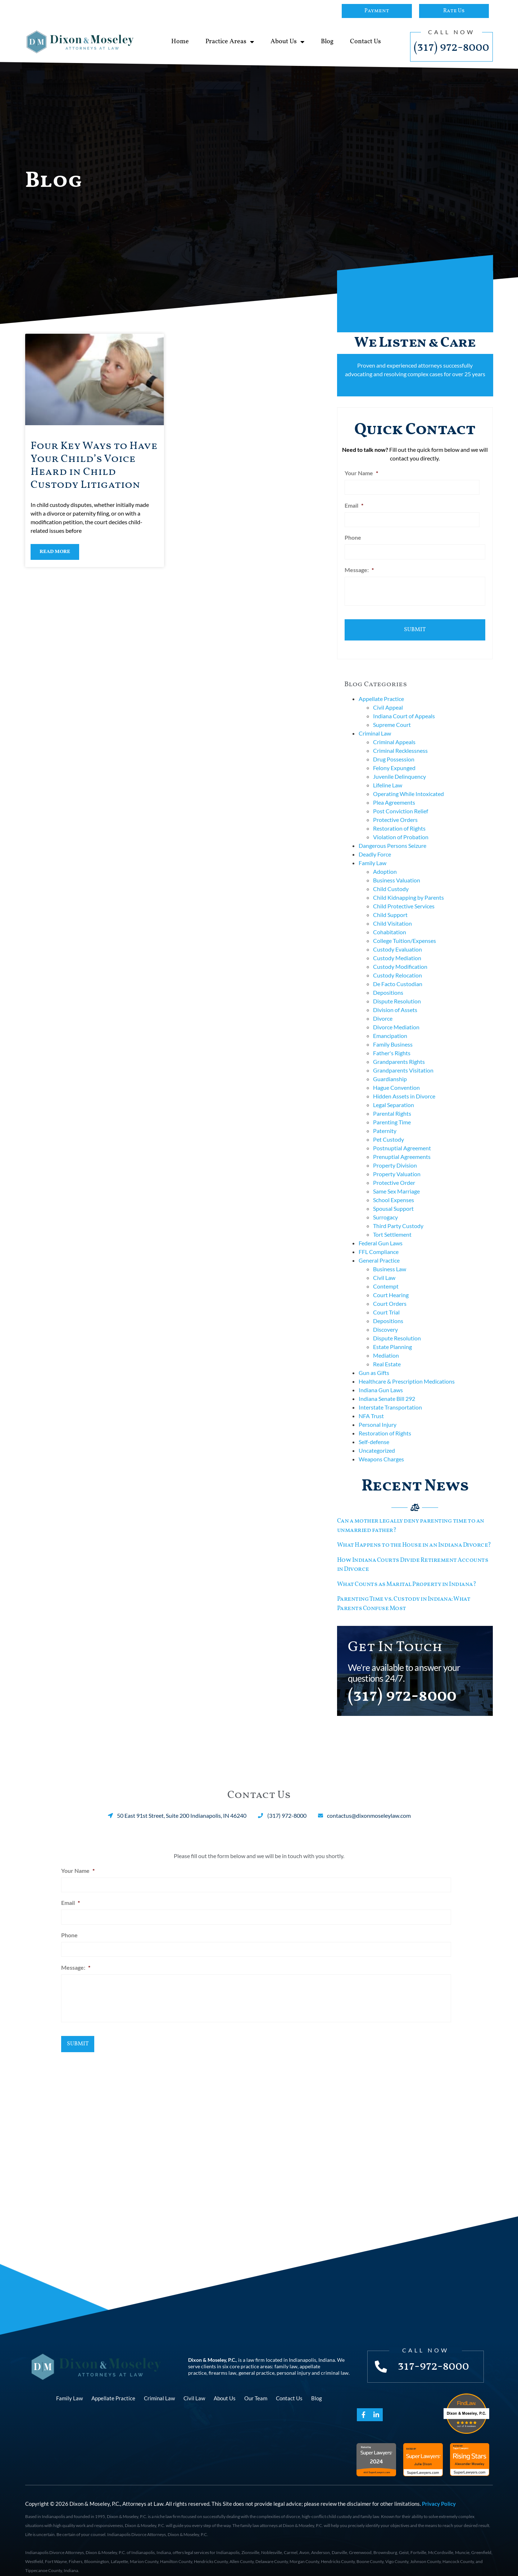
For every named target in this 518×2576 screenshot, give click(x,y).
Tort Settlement (392, 1222)
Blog (327, 41)
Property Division (395, 1153)
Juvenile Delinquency (399, 764)
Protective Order (394, 1171)
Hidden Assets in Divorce (404, 1084)
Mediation (386, 1343)
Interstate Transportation (390, 1395)
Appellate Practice (381, 687)
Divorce (382, 1006)
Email (354, 503)
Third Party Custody (398, 1214)
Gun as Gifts (374, 1361)
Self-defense (374, 1430)
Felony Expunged (394, 756)
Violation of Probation (400, 825)
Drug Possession (393, 747)
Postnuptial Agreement (402, 1136)
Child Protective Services (404, 894)
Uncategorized (377, 1438)
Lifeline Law (387, 773)
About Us (287, 42)
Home (180, 41)
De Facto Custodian (397, 972)
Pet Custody (388, 1127)
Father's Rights (391, 1041)
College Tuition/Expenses (404, 929)
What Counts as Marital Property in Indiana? (406, 1573)
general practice (256, 2359)
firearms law (222, 2359)
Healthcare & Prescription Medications (407, 1369)
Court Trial (386, 1300)
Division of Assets (395, 998)
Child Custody (391, 877)
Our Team (255, 2385)
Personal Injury (377, 1413)
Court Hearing (391, 1283)
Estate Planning (392, 1335)
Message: (359, 564)
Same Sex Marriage (396, 1179)
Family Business (393, 1032)
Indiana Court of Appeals (404, 704)
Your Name (361, 472)
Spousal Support (393, 1196)
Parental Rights (392, 1101)
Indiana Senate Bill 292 (387, 1387)
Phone (353, 533)
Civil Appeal (388, 695)
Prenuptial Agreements (402, 1145)
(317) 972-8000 (451, 47)
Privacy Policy (439, 2490)
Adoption (385, 860)
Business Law (389, 1257)
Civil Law (384, 1266)
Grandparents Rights (399, 1050)
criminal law (335, 2359)
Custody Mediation (397, 946)
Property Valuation (397, 1162)
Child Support (390, 903)
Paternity (384, 1119)
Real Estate (387, 1352)
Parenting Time (392, 1110)
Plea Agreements (394, 790)
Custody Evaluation (397, 937)
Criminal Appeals (394, 730)
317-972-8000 (436, 2353)
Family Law (372, 851)
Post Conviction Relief (400, 799)
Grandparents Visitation (403, 1058)
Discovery (385, 1317)
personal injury (293, 2359)
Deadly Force (375, 842)
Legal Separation (393, 1093)
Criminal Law (375, 721)
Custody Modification (400, 955)
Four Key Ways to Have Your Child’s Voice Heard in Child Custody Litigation (94, 466)
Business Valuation (396, 868)
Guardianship (390, 1067)
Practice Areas (229, 42)
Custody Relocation (397, 963)
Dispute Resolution (397, 989)
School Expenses (393, 1188)
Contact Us (365, 41)
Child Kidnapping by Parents (408, 885)
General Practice (379, 1248)
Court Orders (389, 1292)
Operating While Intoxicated (408, 782)
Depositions (388, 980)
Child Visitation (392, 911)
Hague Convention (396, 1076)
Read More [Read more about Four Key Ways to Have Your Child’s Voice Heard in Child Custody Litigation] (55, 551)
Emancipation (390, 1024)
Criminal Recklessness (400, 739)
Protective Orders (395, 808)
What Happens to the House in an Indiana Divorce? (414, 1533)
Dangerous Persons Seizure (392, 834)
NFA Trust (371, 1404)
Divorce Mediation (396, 1015)
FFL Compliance (379, 1240)
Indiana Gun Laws (381, 1378)
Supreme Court (392, 713)
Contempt (386, 1274)
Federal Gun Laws (381, 1231)
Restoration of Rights (399, 816)
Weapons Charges (381, 1447)
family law (285, 2353)
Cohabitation (389, 920)
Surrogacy (385, 1205)
